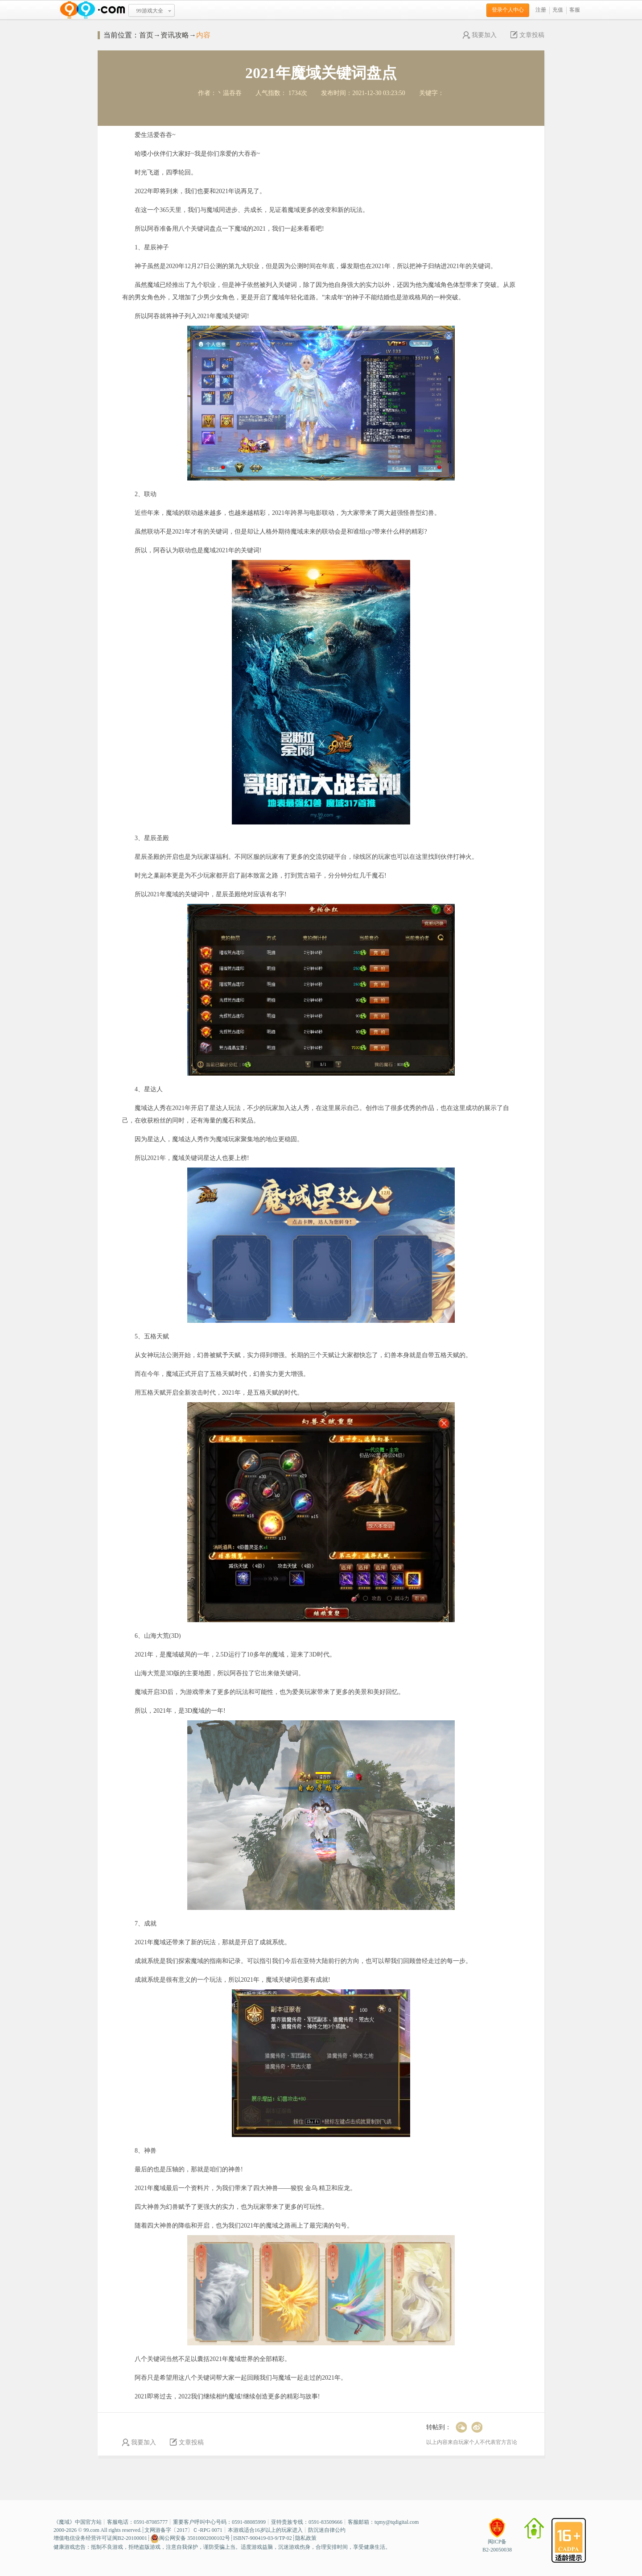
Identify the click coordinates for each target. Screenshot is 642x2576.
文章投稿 (527, 35)
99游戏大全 (149, 11)
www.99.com (92, 10)
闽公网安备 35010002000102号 (190, 2538)
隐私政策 (306, 2538)
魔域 (64, 2522)
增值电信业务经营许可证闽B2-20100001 (100, 2538)
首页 (146, 35)
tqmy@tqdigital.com (396, 2522)
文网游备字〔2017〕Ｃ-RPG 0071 (183, 2530)
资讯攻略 (174, 35)
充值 (557, 10)
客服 (574, 10)
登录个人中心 (508, 10)
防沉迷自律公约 (327, 2530)
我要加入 (480, 35)
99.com (91, 2530)
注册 (540, 10)
